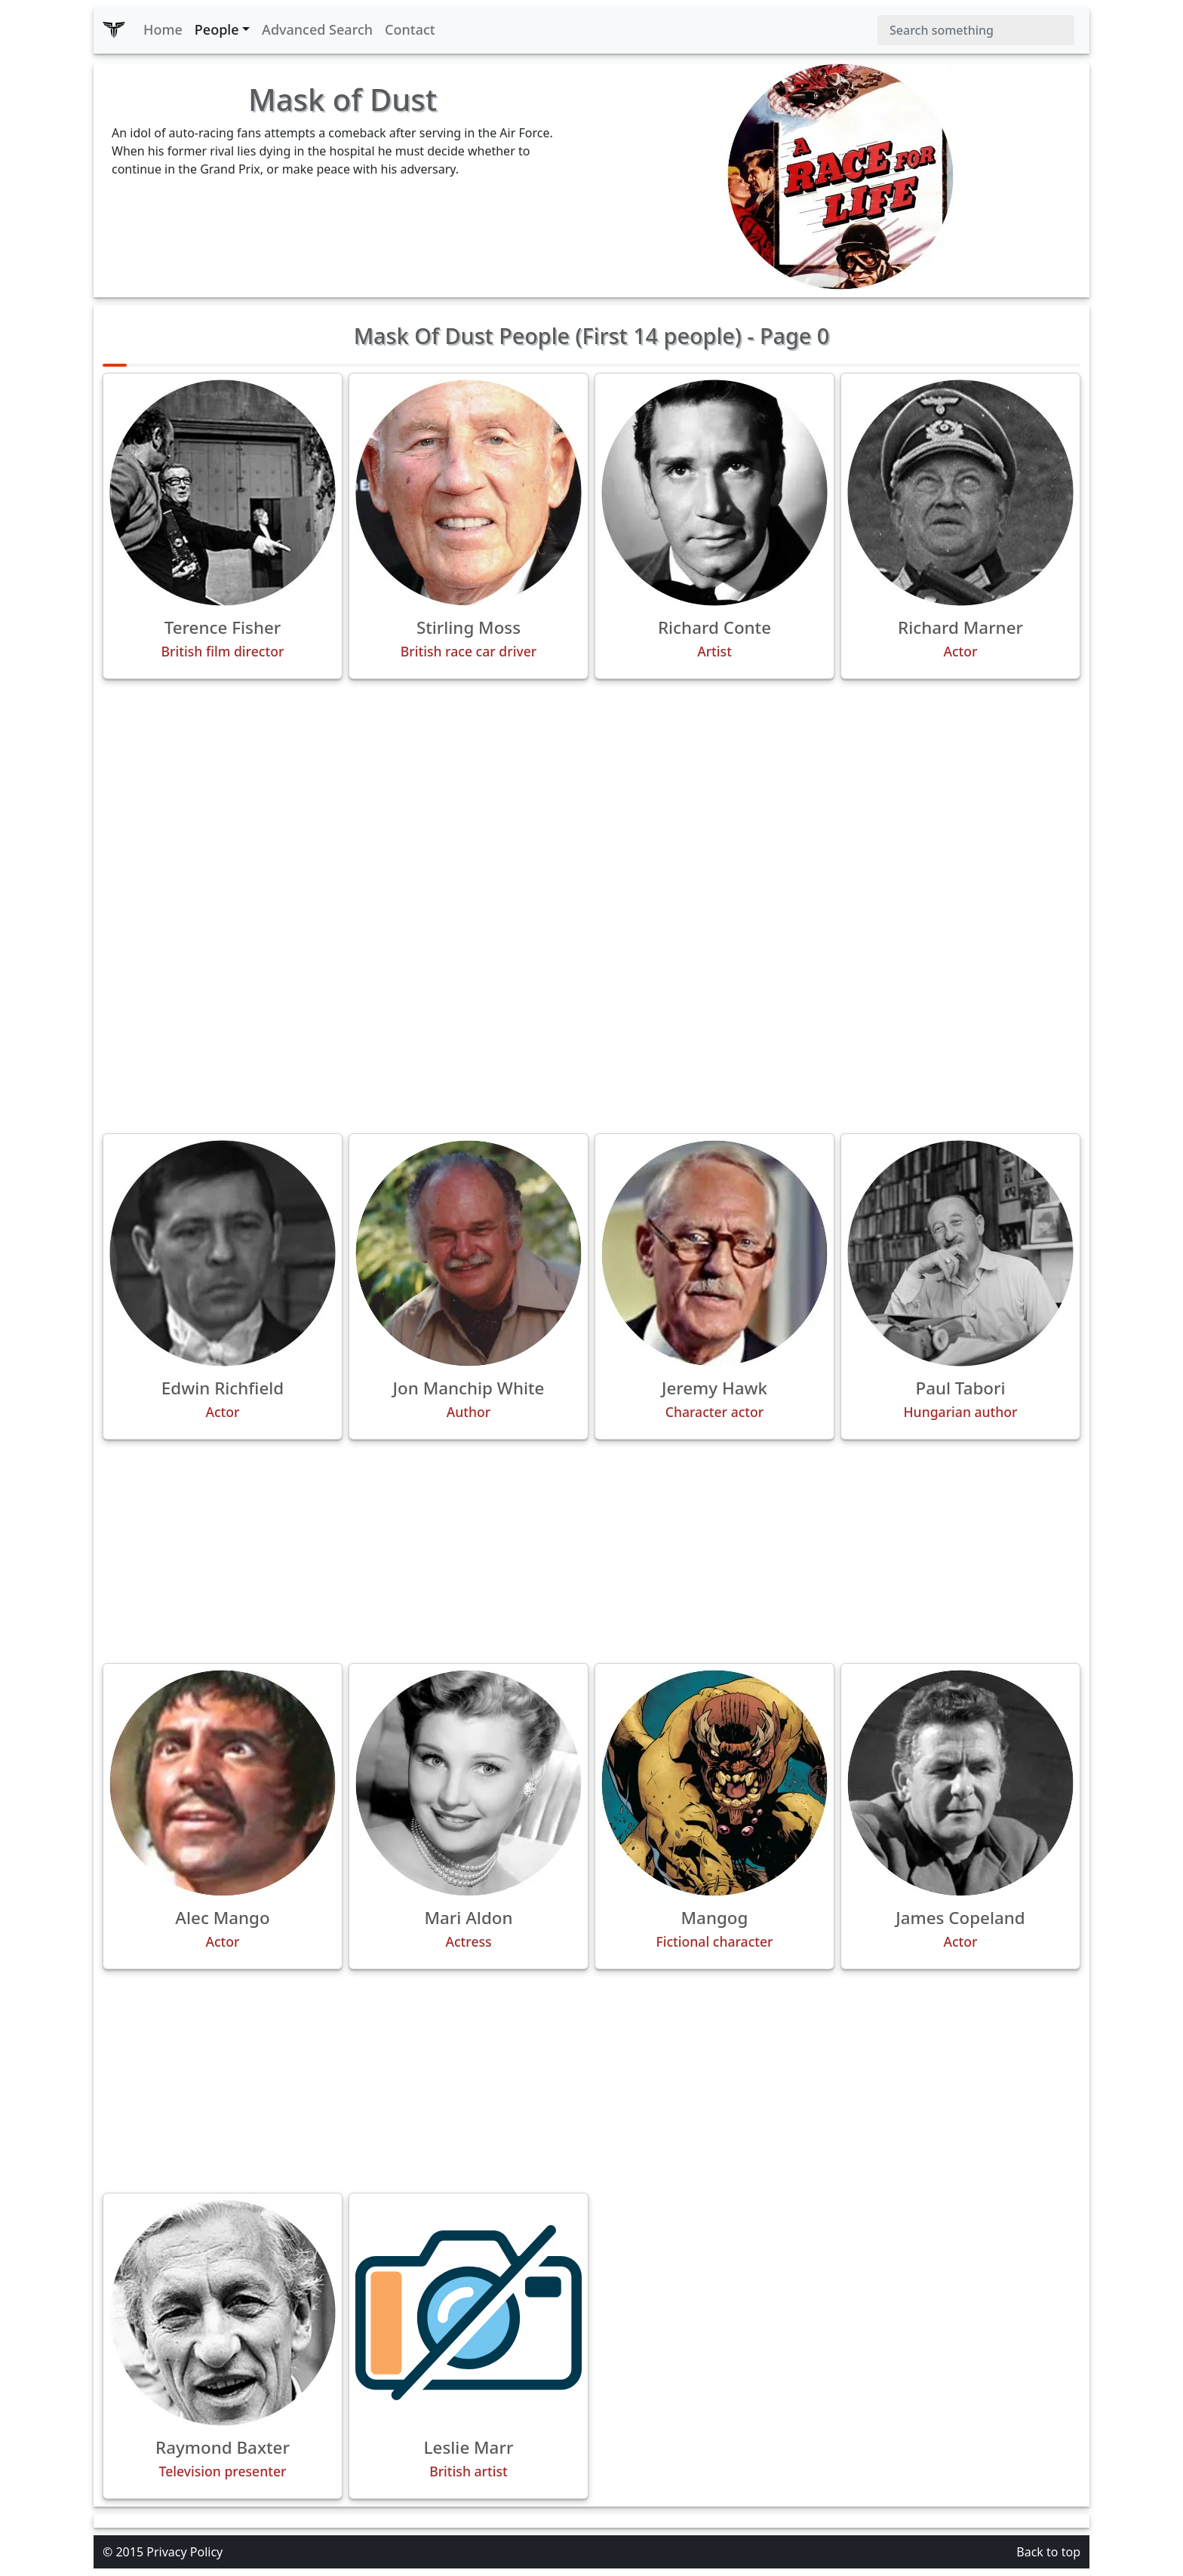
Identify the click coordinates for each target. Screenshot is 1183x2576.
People (217, 29)
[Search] (975, 30)
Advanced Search (317, 29)
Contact (410, 29)
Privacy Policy (184, 2552)
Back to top (1048, 2552)
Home (163, 29)
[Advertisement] (591, 796)
